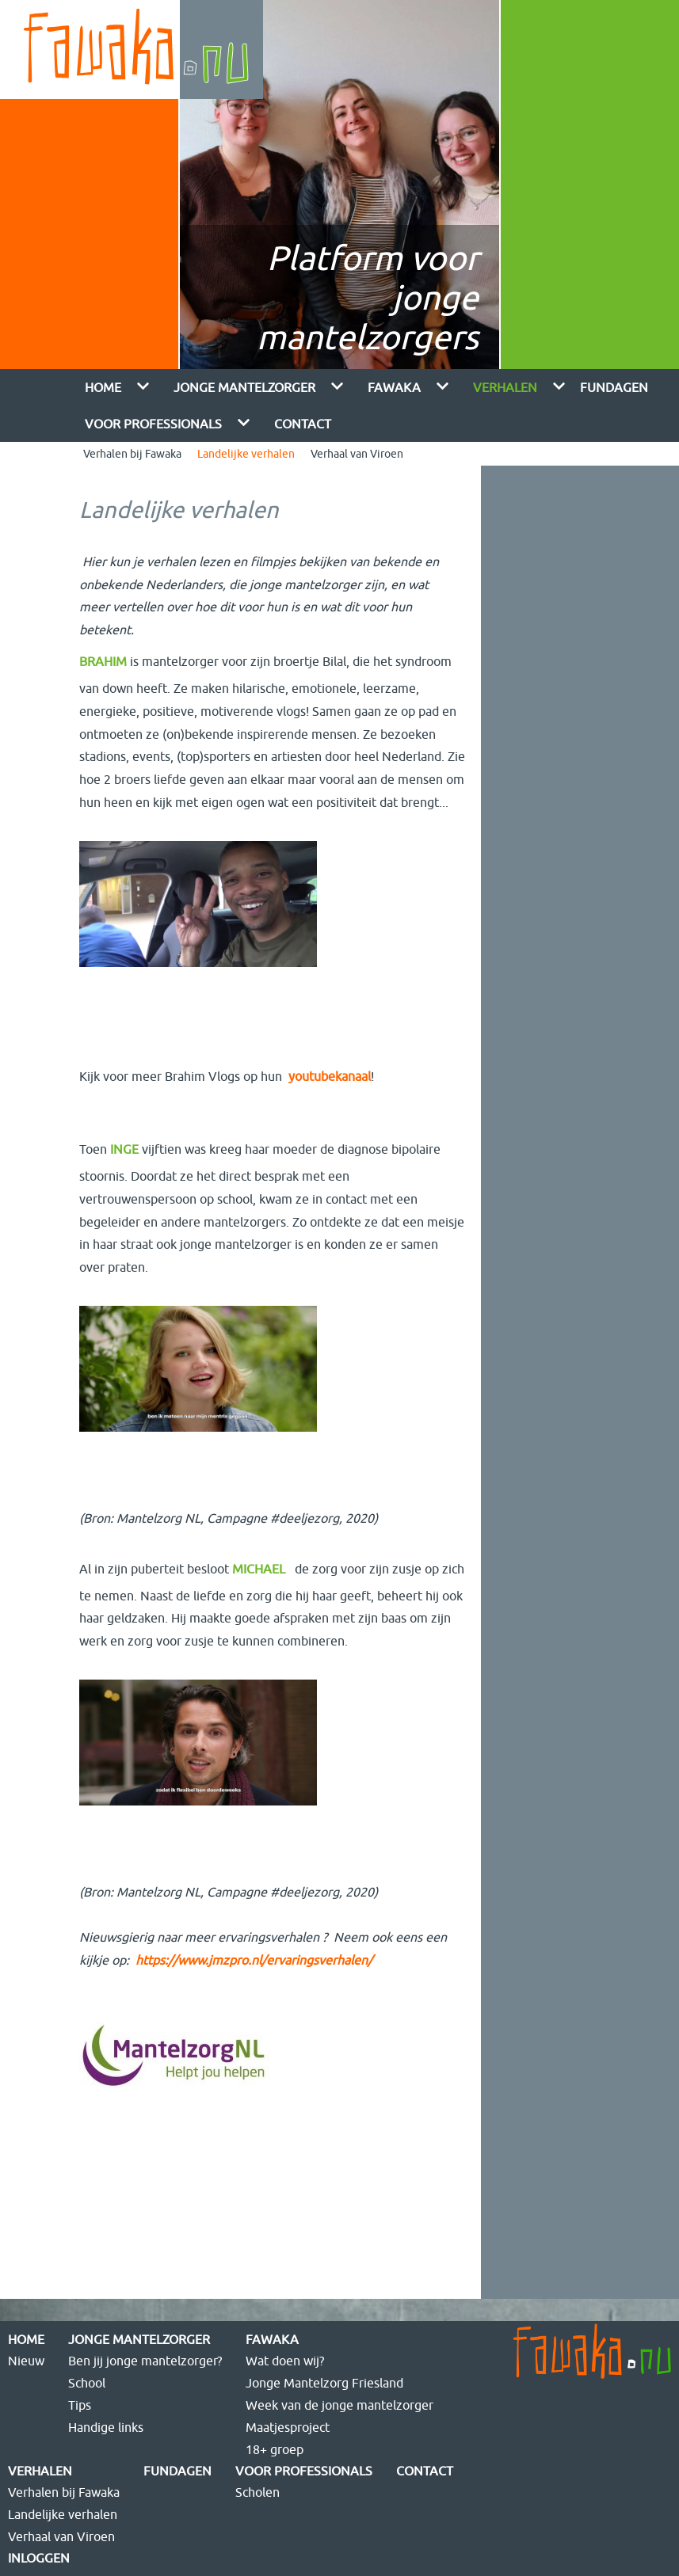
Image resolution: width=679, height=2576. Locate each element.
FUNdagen (614, 387)
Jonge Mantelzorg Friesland (324, 2383)
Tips (79, 2405)
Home (103, 387)
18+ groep (274, 2449)
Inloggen (39, 2558)
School (86, 2383)
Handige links (105, 2427)
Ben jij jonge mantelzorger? (145, 2360)
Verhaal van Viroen (357, 453)
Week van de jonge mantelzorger (339, 2405)
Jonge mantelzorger (244, 387)
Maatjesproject (288, 2427)
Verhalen (505, 387)
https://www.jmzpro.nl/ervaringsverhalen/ (253, 1960)
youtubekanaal (329, 1076)
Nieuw (26, 2360)
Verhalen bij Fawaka (132, 453)
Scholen (257, 2492)
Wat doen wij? (285, 2360)
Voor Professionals (153, 424)
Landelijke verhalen (246, 453)
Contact (302, 424)
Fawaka (394, 387)
